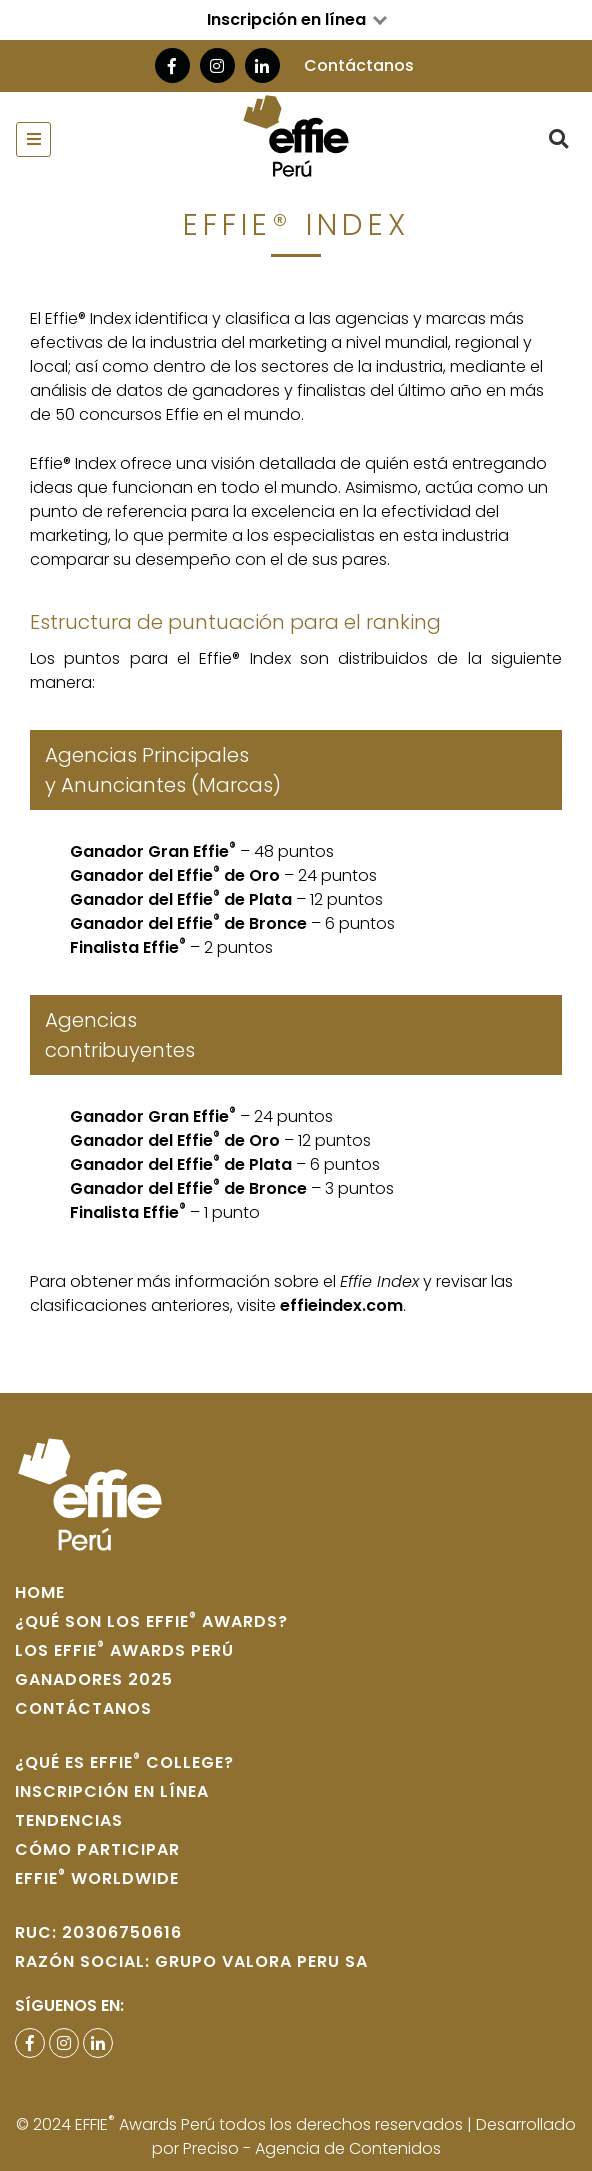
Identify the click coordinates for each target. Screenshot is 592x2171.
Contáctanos (359, 65)
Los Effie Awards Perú (124, 1650)
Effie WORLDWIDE (97, 1878)
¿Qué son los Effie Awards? (151, 1621)
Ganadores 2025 (94, 1679)
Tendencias (69, 1820)
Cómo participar (97, 1849)
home (40, 1592)
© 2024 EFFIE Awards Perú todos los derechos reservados (241, 2124)
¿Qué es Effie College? (124, 1762)
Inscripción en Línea (112, 1791)
